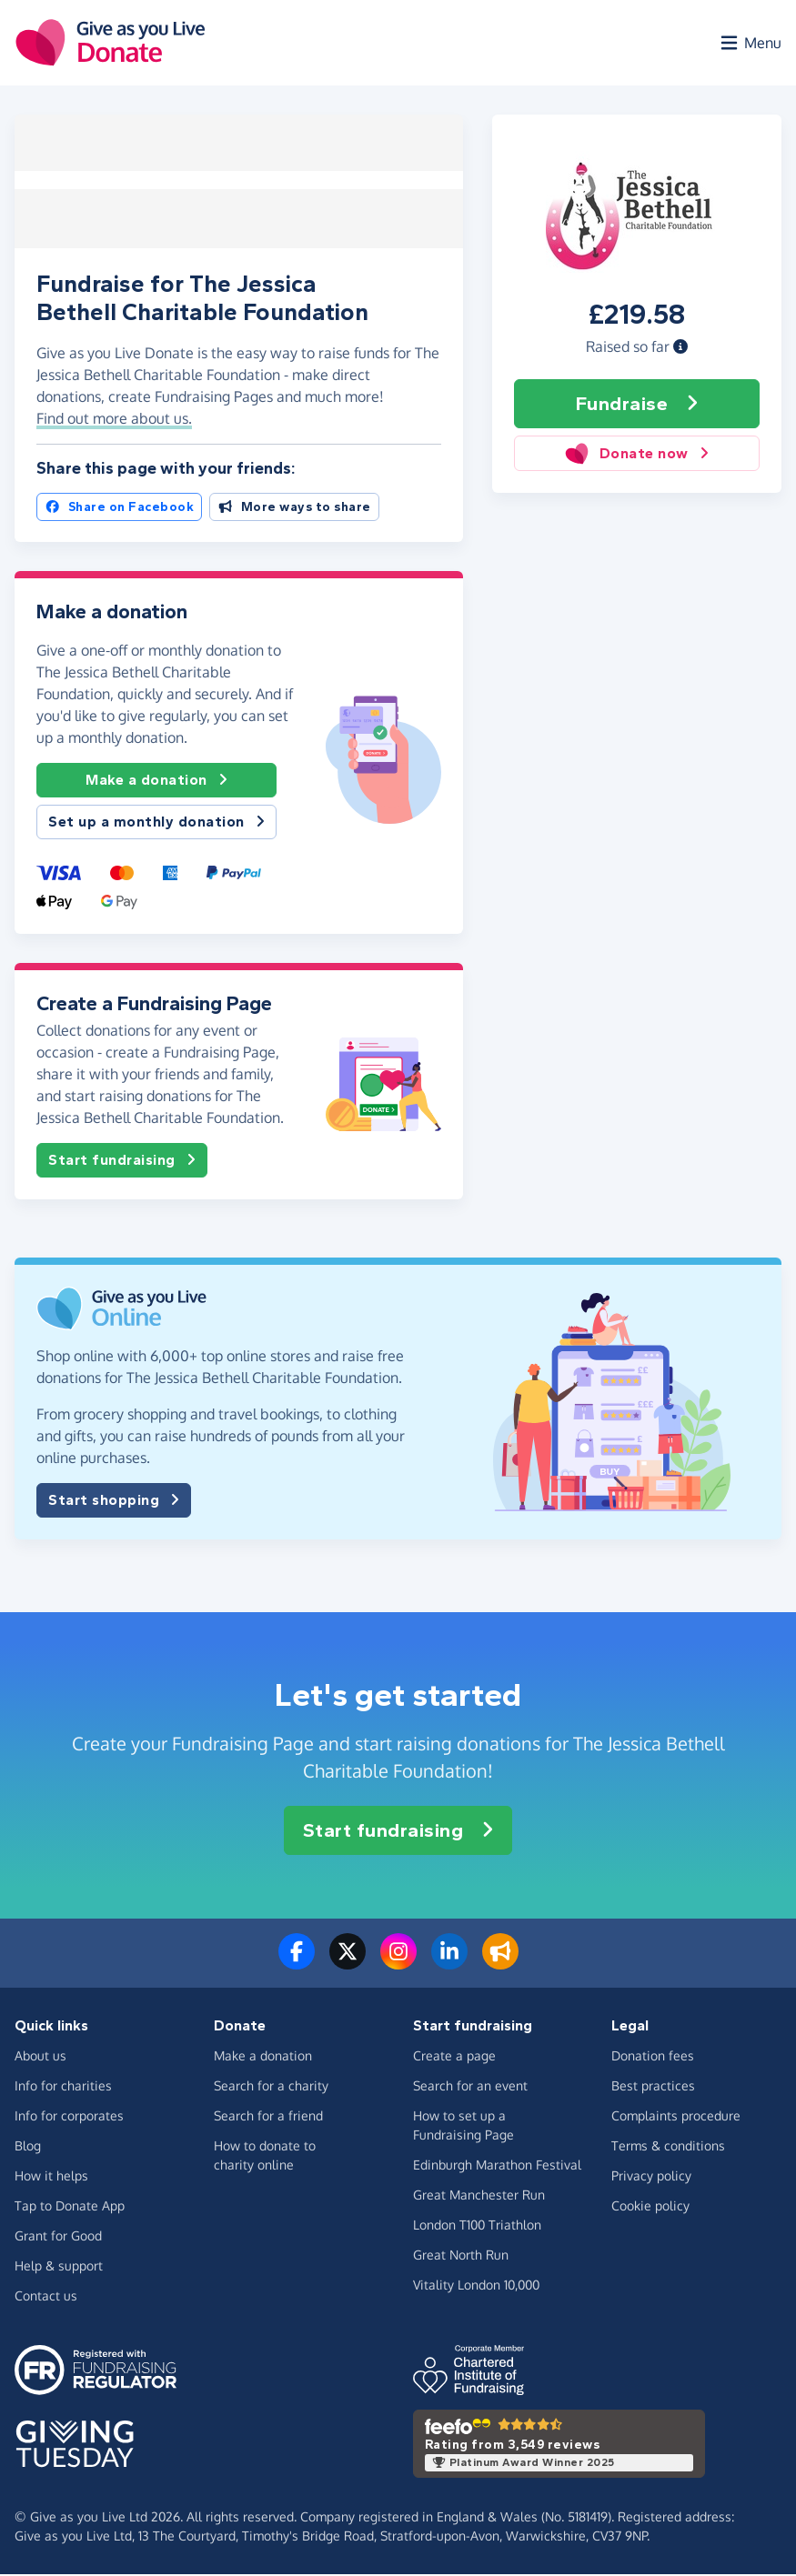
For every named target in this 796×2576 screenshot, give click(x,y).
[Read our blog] (500, 1964)
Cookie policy (650, 2207)
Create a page (454, 2057)
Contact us (46, 2297)
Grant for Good (58, 2237)
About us (40, 2057)
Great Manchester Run (479, 2196)
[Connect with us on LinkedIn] (449, 1964)
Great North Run (461, 2256)
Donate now (636, 455)
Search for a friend (268, 2117)
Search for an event (470, 2087)
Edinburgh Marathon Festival (497, 2166)
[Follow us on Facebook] (296, 1964)
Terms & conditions (668, 2147)
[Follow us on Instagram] (398, 1964)
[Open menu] (749, 43)
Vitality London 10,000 (476, 2286)
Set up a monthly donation (156, 824)
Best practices (653, 2087)
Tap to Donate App (70, 2207)
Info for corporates (69, 2117)
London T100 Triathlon (477, 2226)
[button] (680, 348)
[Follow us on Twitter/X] (347, 1964)
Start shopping (113, 1502)
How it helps (51, 2177)
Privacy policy (651, 2177)
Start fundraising (122, 1162)
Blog (28, 2147)
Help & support (59, 2267)
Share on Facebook (119, 508)
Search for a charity (271, 2087)
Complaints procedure (676, 2117)
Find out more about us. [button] (114, 420)
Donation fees (652, 2057)
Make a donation (156, 782)
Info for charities (63, 2087)
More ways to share (294, 508)
